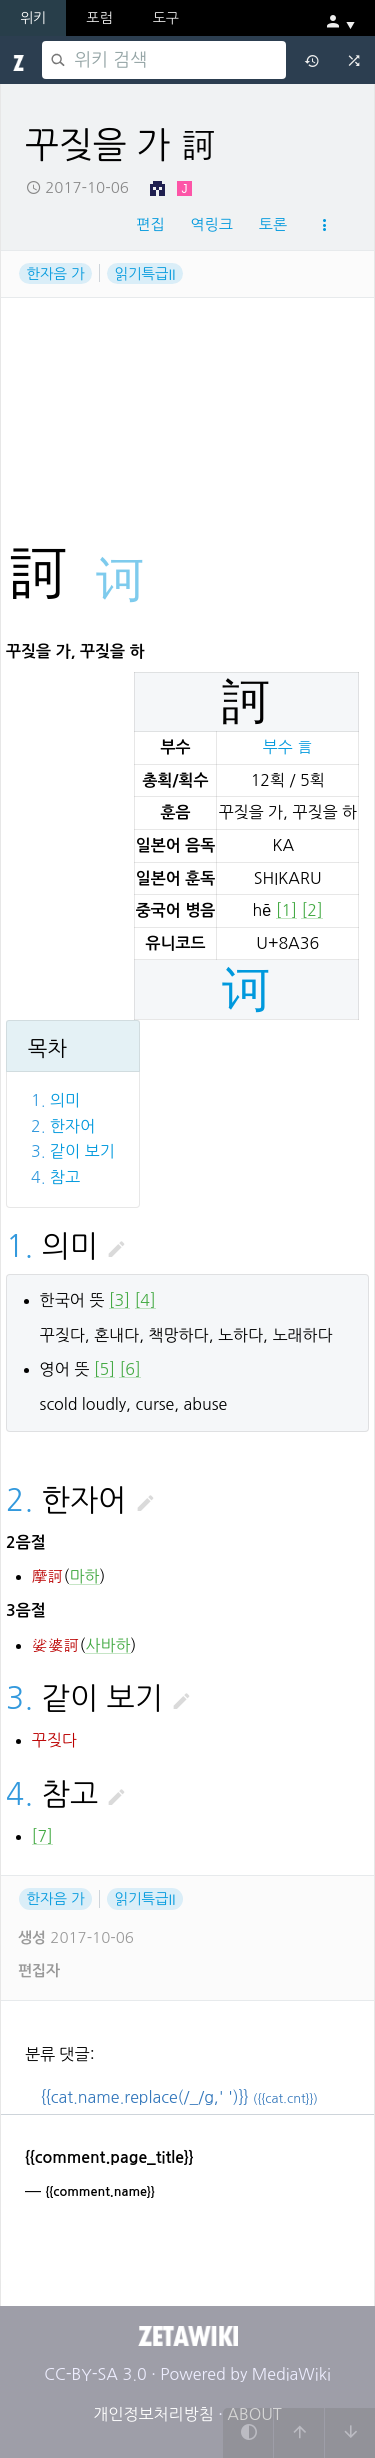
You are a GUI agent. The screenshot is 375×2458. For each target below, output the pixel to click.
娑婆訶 (56, 1645)
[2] (311, 910)
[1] (286, 910)
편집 (150, 224)
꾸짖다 (54, 1740)
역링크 (211, 224)
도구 (166, 18)
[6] (129, 1369)
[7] (42, 1836)
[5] (104, 1369)
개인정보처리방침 (153, 2414)
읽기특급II (144, 273)
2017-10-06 (77, 187)
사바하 (107, 1645)
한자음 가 (56, 273)
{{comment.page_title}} (109, 2157)
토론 (273, 224)
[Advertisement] (187, 359)
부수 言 (287, 747)
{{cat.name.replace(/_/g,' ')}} (179, 2097)
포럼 (99, 18)
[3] (119, 1300)
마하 (84, 1576)
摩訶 (48, 1576)
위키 (33, 18)
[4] (145, 1300)
